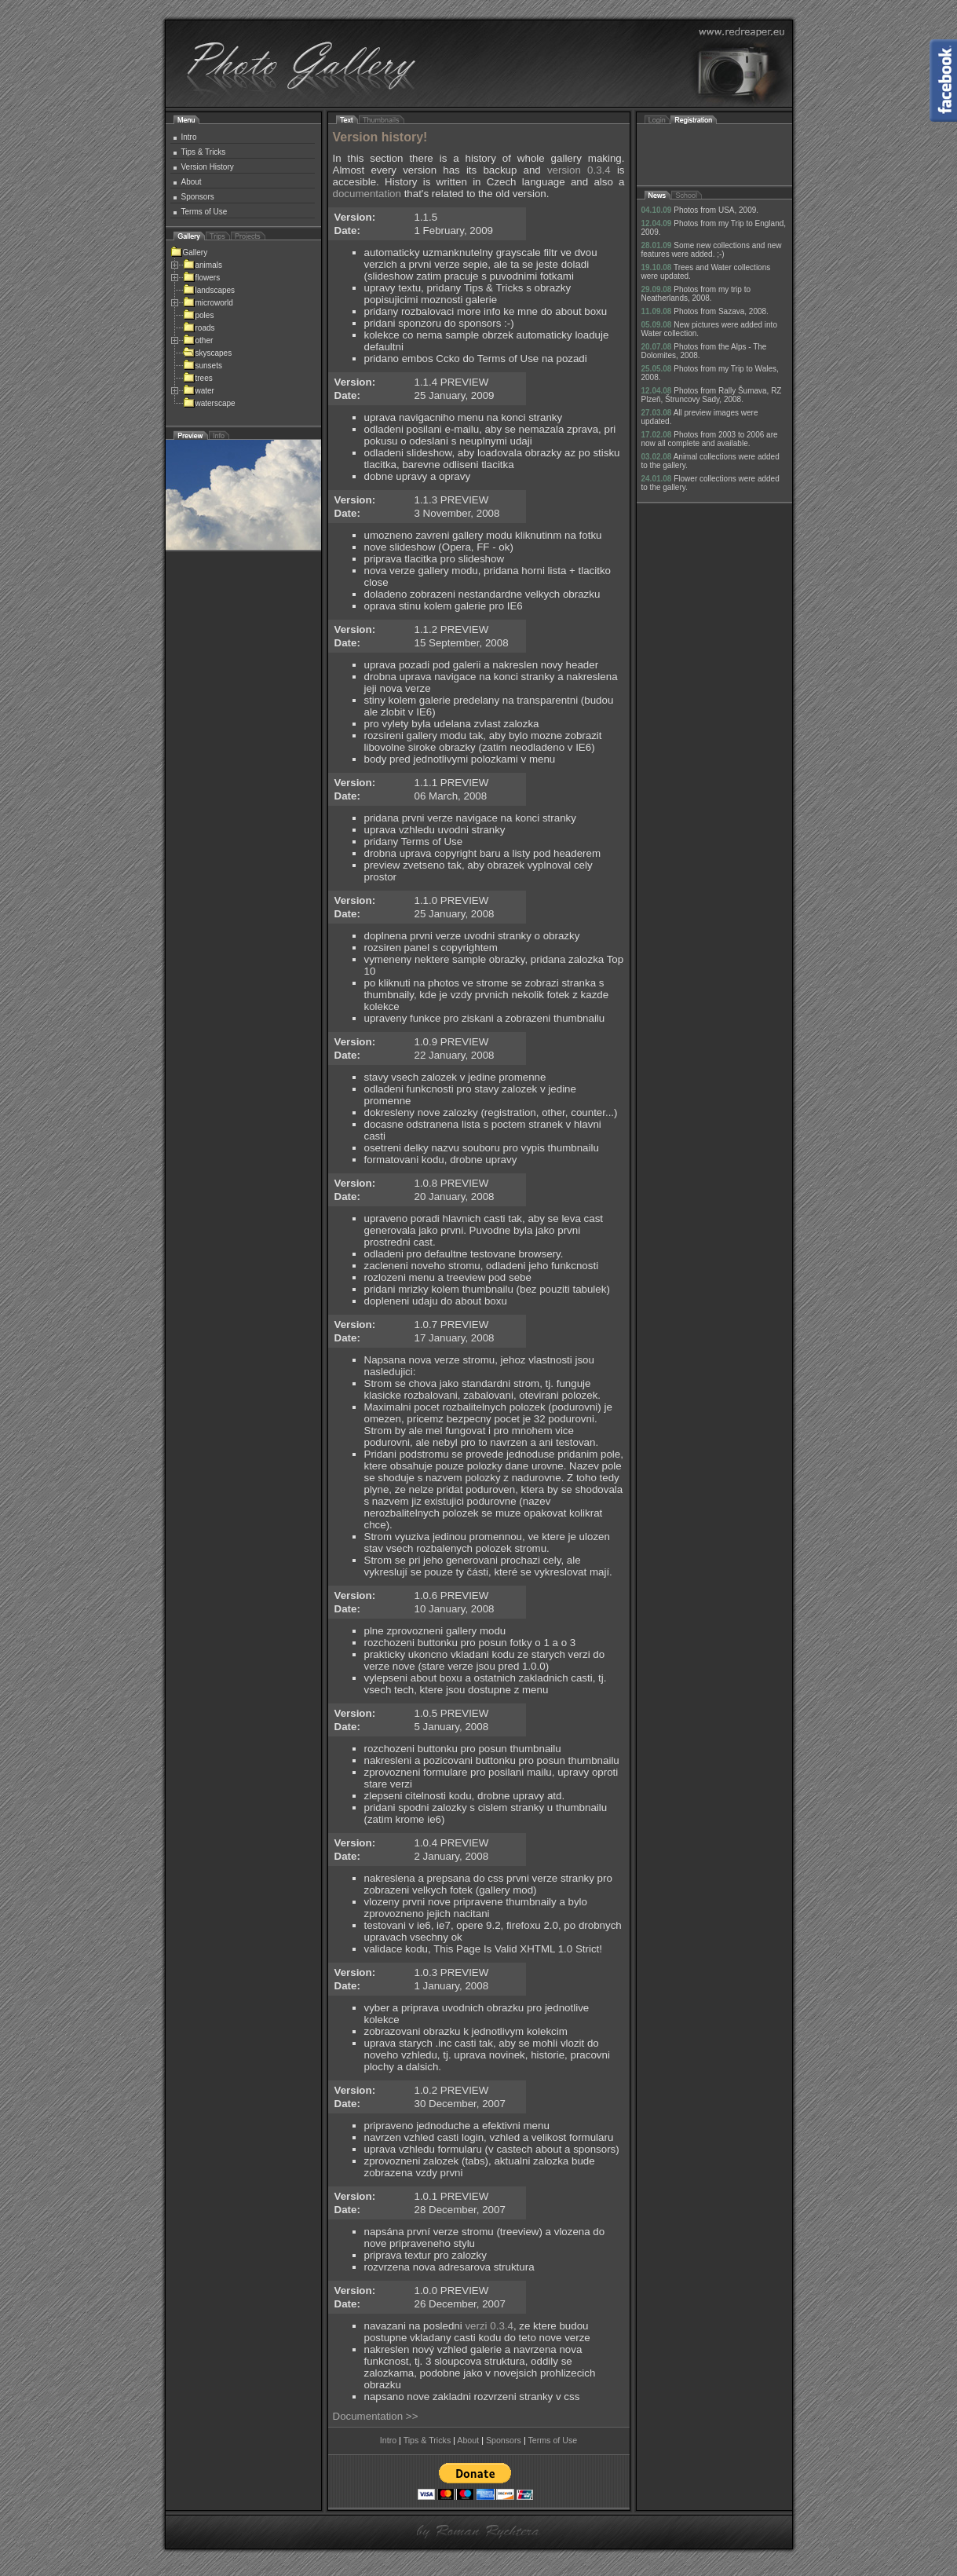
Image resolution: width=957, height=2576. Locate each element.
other (198, 340)
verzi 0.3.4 (489, 2326)
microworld (208, 302)
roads (199, 328)
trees (198, 378)
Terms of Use (204, 211)
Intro (189, 137)
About (191, 181)
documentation (367, 193)
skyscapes (207, 353)
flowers (202, 277)
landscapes (209, 290)
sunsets (202, 365)
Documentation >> (375, 2416)
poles (198, 315)
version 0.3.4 (579, 170)
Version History (207, 167)
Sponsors (197, 196)
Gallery (189, 252)
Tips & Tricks (203, 152)
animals (202, 265)
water (198, 390)
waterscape (209, 403)
